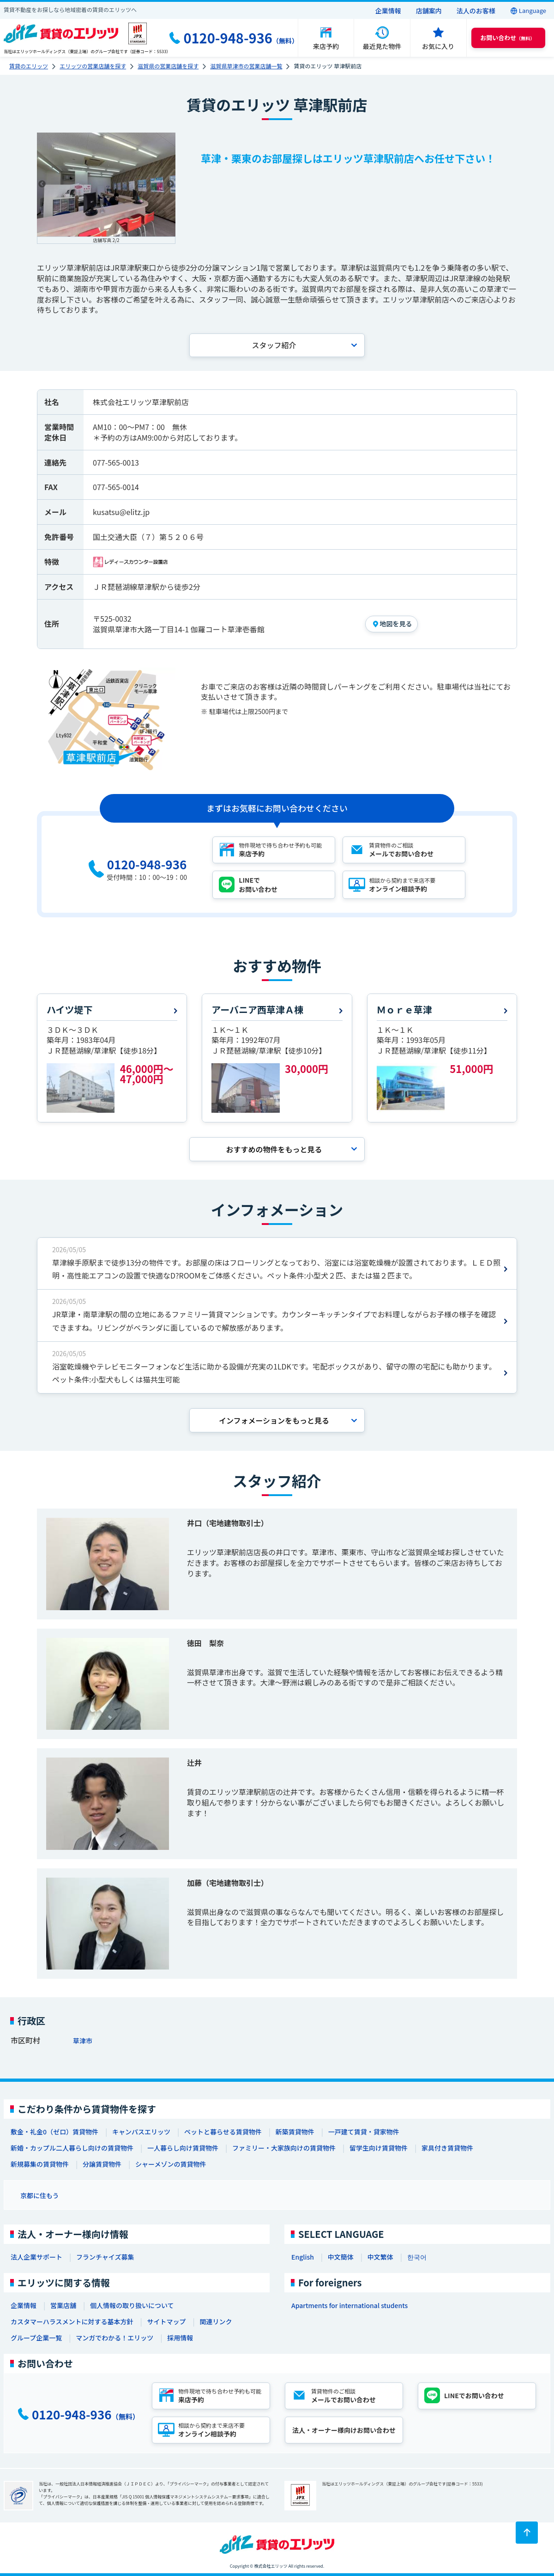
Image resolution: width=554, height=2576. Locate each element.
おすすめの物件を (274, 1149)
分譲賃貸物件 (102, 2164)
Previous (42, 184)
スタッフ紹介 (274, 345)
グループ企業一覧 (36, 2337)
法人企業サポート (36, 2256)
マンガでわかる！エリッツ (114, 2337)
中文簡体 (341, 2256)
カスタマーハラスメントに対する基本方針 (72, 2321)
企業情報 (388, 10)
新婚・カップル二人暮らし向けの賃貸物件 (72, 2147)
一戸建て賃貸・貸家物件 (363, 2131)
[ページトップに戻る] (527, 2532)
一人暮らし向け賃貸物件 (182, 2147)
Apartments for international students (349, 2305)
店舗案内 (429, 10)
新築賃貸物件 (295, 2131)
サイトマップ (166, 2321)
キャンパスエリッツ (141, 2131)
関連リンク (215, 2321)
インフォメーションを (274, 1420)
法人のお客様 (476, 10)
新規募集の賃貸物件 (40, 2164)
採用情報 (180, 2337)
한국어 (417, 2256)
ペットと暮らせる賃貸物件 (223, 2131)
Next (170, 184)
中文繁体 (380, 2256)
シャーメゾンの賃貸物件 (170, 2164)
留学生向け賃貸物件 (378, 2147)
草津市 (82, 2040)
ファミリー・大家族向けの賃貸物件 (284, 2147)
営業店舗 (63, 2305)
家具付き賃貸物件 (447, 2147)
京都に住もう (39, 2195)
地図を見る (395, 623)
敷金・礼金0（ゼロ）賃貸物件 (54, 2131)
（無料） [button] (507, 37)
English (302, 2256)
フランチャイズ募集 (105, 2256)
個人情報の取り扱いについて (132, 2305)
